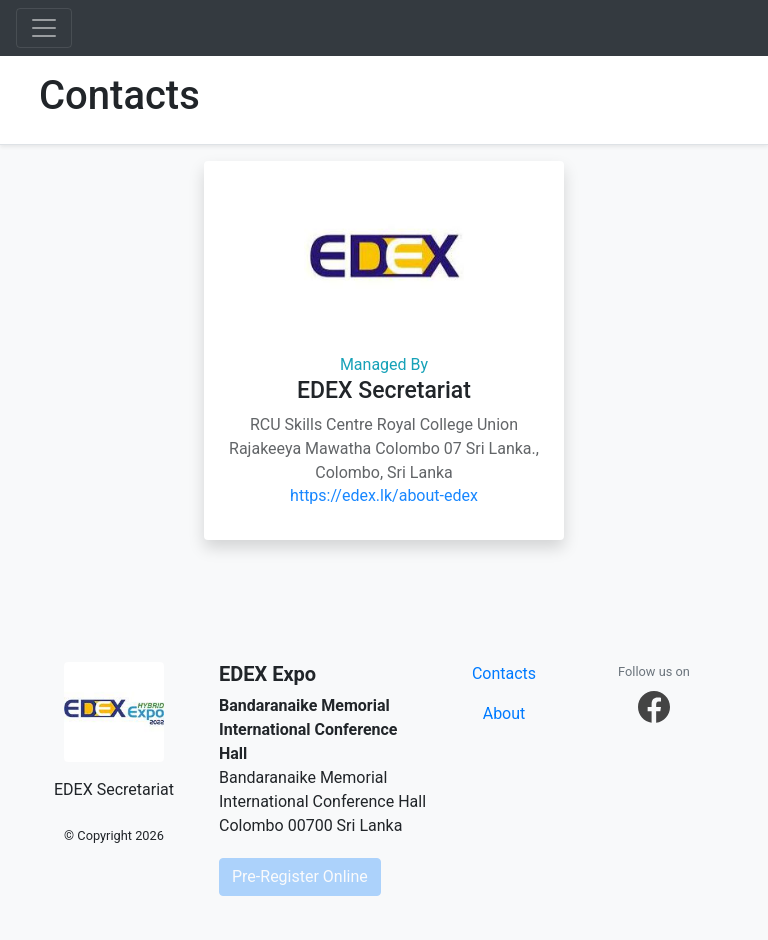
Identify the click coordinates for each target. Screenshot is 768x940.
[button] (654, 707)
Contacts (504, 673)
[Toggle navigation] (44, 28)
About (504, 713)
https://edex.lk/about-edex (384, 495)
